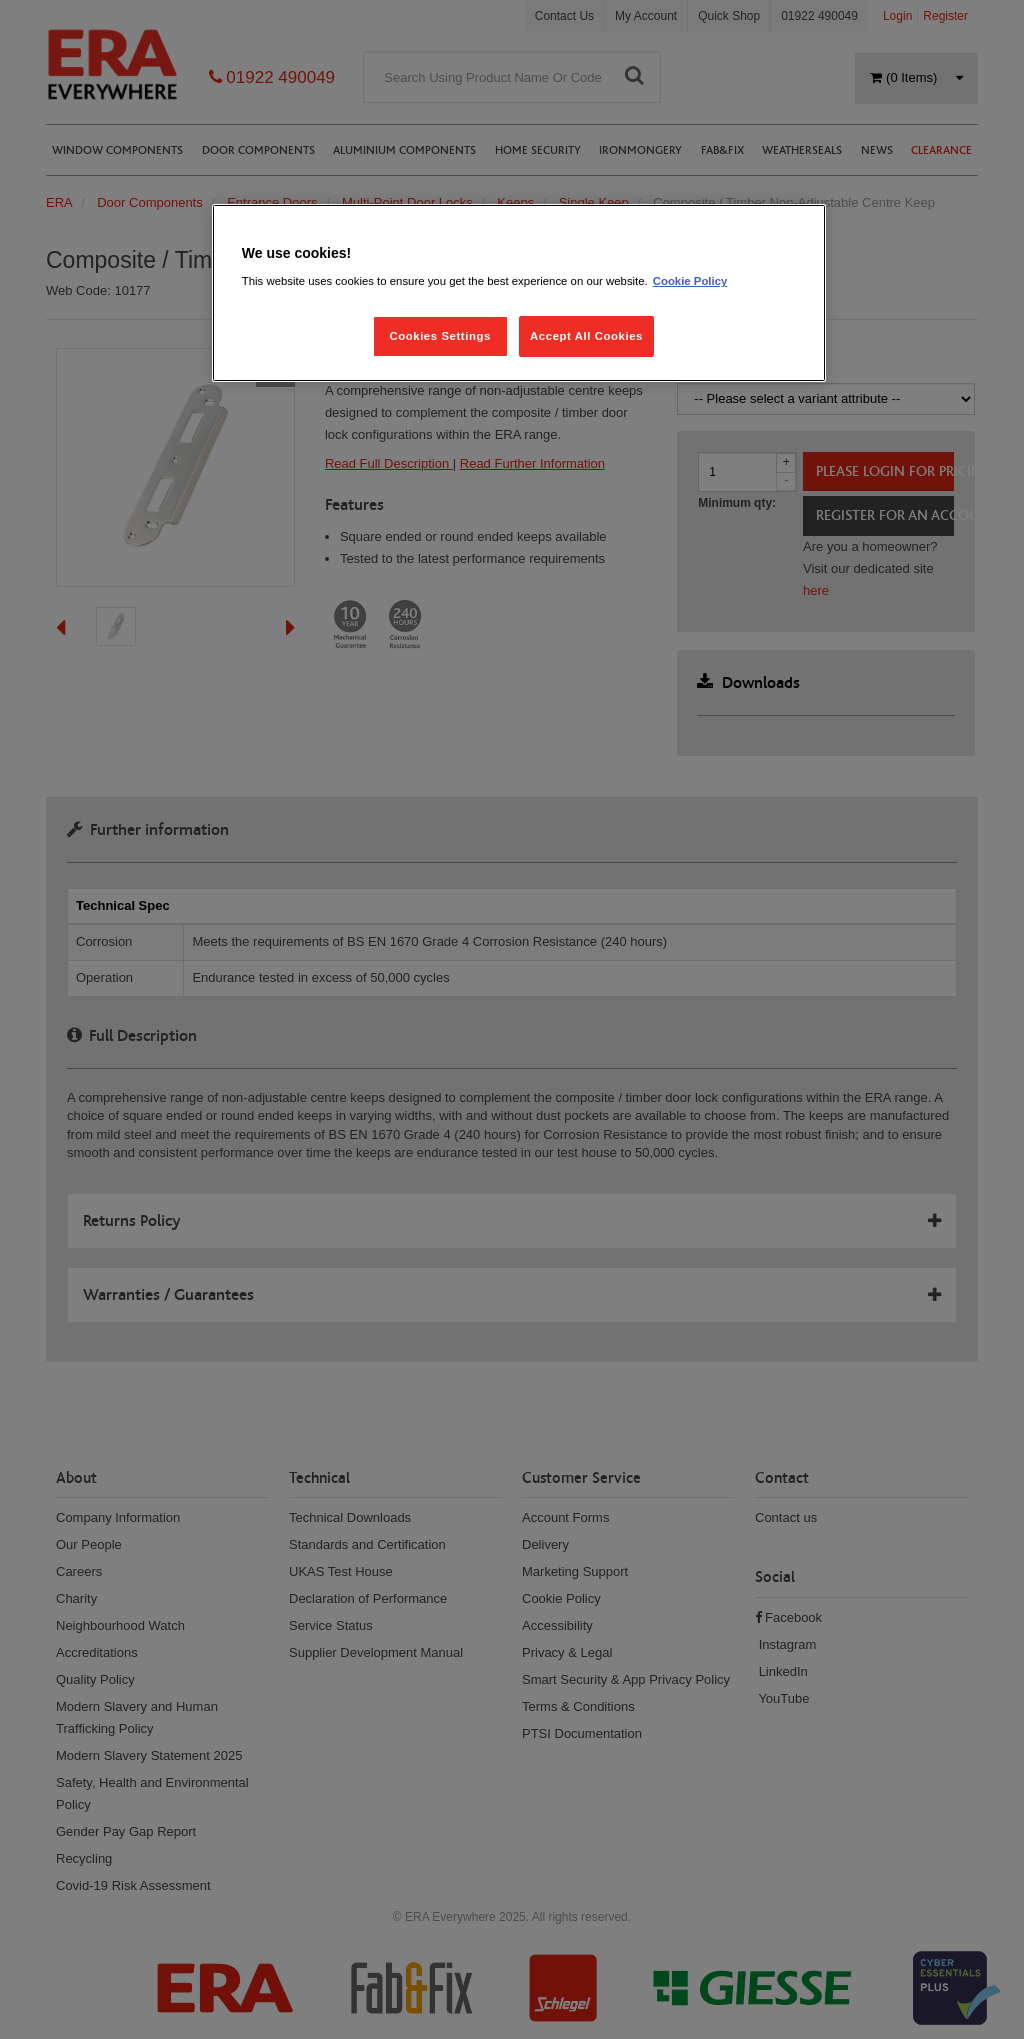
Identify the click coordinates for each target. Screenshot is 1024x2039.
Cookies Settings (439, 336)
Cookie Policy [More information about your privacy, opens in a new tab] (690, 281)
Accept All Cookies (586, 336)
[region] (519, 293)
